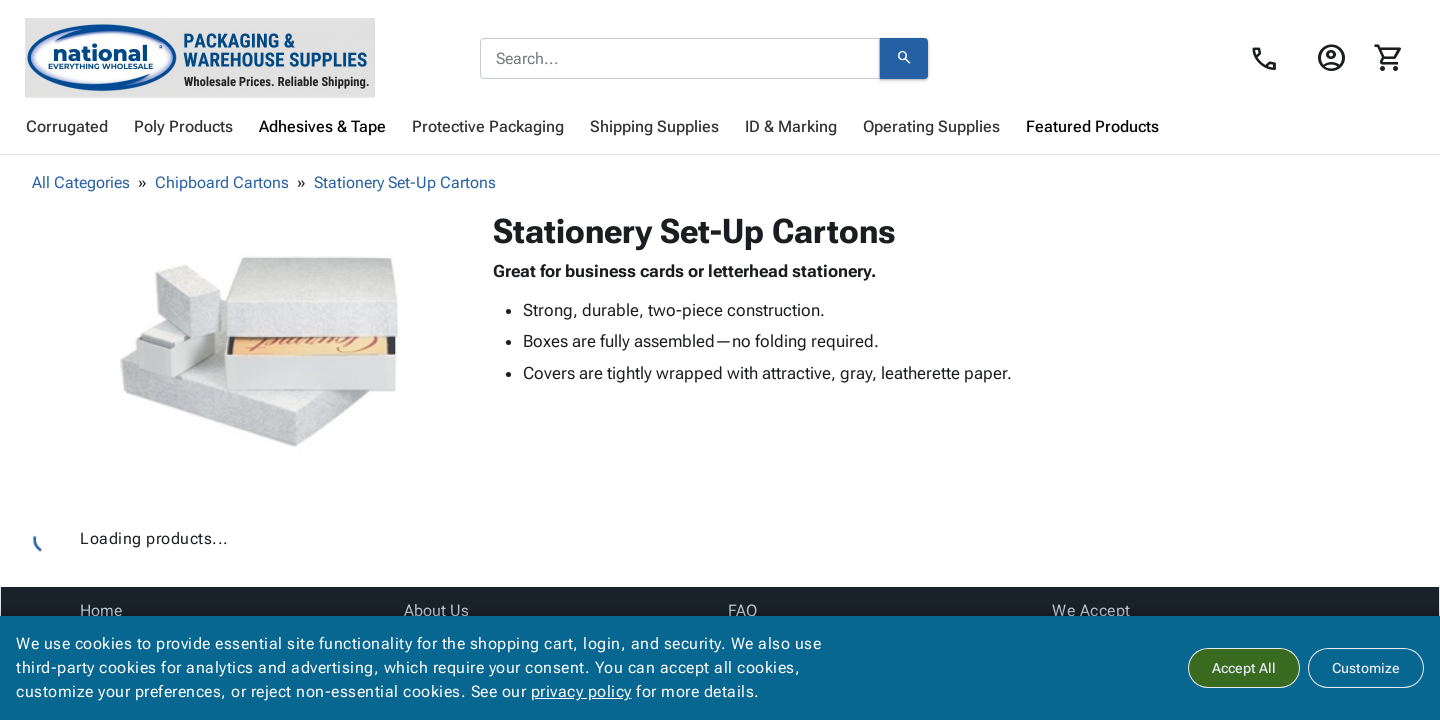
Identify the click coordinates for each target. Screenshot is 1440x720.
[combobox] (680, 59)
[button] (259, 351)
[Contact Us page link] (1269, 59)
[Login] (1330, 58)
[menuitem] (67, 127)
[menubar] (720, 127)
